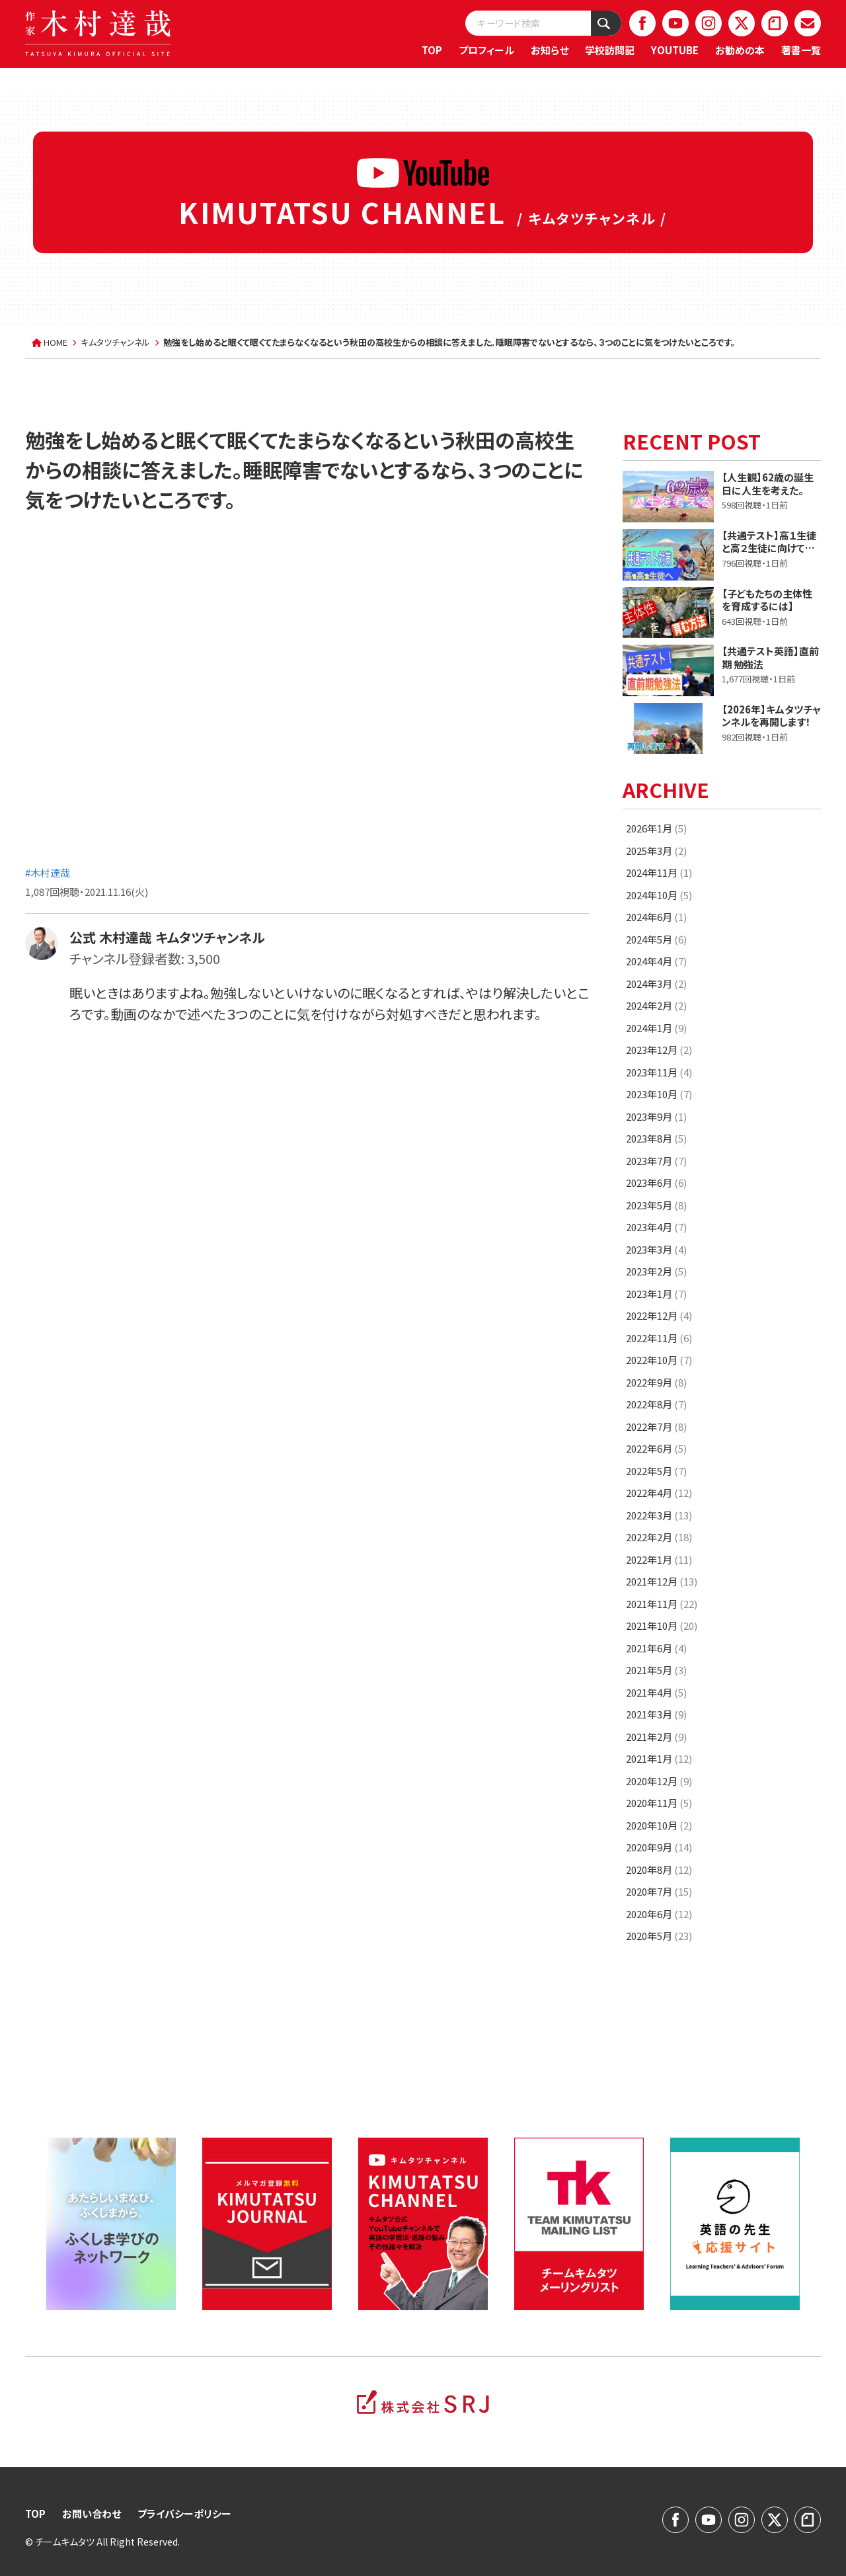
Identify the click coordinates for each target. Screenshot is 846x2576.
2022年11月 (659, 1338)
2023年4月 (656, 1227)
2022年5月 (656, 1471)
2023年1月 (656, 1294)
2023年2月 (656, 1271)
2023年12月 (659, 1050)
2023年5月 (656, 1205)
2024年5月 (656, 939)
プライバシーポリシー (184, 2513)
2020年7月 (659, 1891)
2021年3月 (656, 1714)
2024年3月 (656, 983)
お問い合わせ (91, 2513)
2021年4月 (656, 1692)
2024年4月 (656, 961)
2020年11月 (659, 1803)
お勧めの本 (740, 50)
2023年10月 (659, 1094)
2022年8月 (656, 1404)
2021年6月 (656, 1648)
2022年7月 (656, 1426)
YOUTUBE (675, 50)
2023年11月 (659, 1072)
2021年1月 (659, 1758)
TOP (432, 50)
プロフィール (486, 50)
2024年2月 (656, 1005)
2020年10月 (659, 1825)
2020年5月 (659, 1936)
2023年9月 (656, 1116)
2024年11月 (659, 872)
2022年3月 (659, 1515)
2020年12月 (659, 1781)
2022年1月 (659, 1559)
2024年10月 (659, 895)
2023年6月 (656, 1182)
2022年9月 (656, 1382)
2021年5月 (656, 1670)
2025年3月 (656, 851)
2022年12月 (659, 1315)
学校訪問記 (609, 50)
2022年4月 (659, 1493)
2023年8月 (656, 1138)
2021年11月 (661, 1604)
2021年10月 (661, 1625)
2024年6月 (656, 917)
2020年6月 (659, 1914)
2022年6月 (656, 1448)
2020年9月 (659, 1847)
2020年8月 (659, 1869)
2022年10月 (659, 1360)
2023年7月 (656, 1161)
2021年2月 (656, 1737)
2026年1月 (656, 828)
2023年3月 (656, 1249)
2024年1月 (656, 1028)
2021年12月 (661, 1581)
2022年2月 (659, 1537)
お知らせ (549, 50)
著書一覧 (801, 50)
